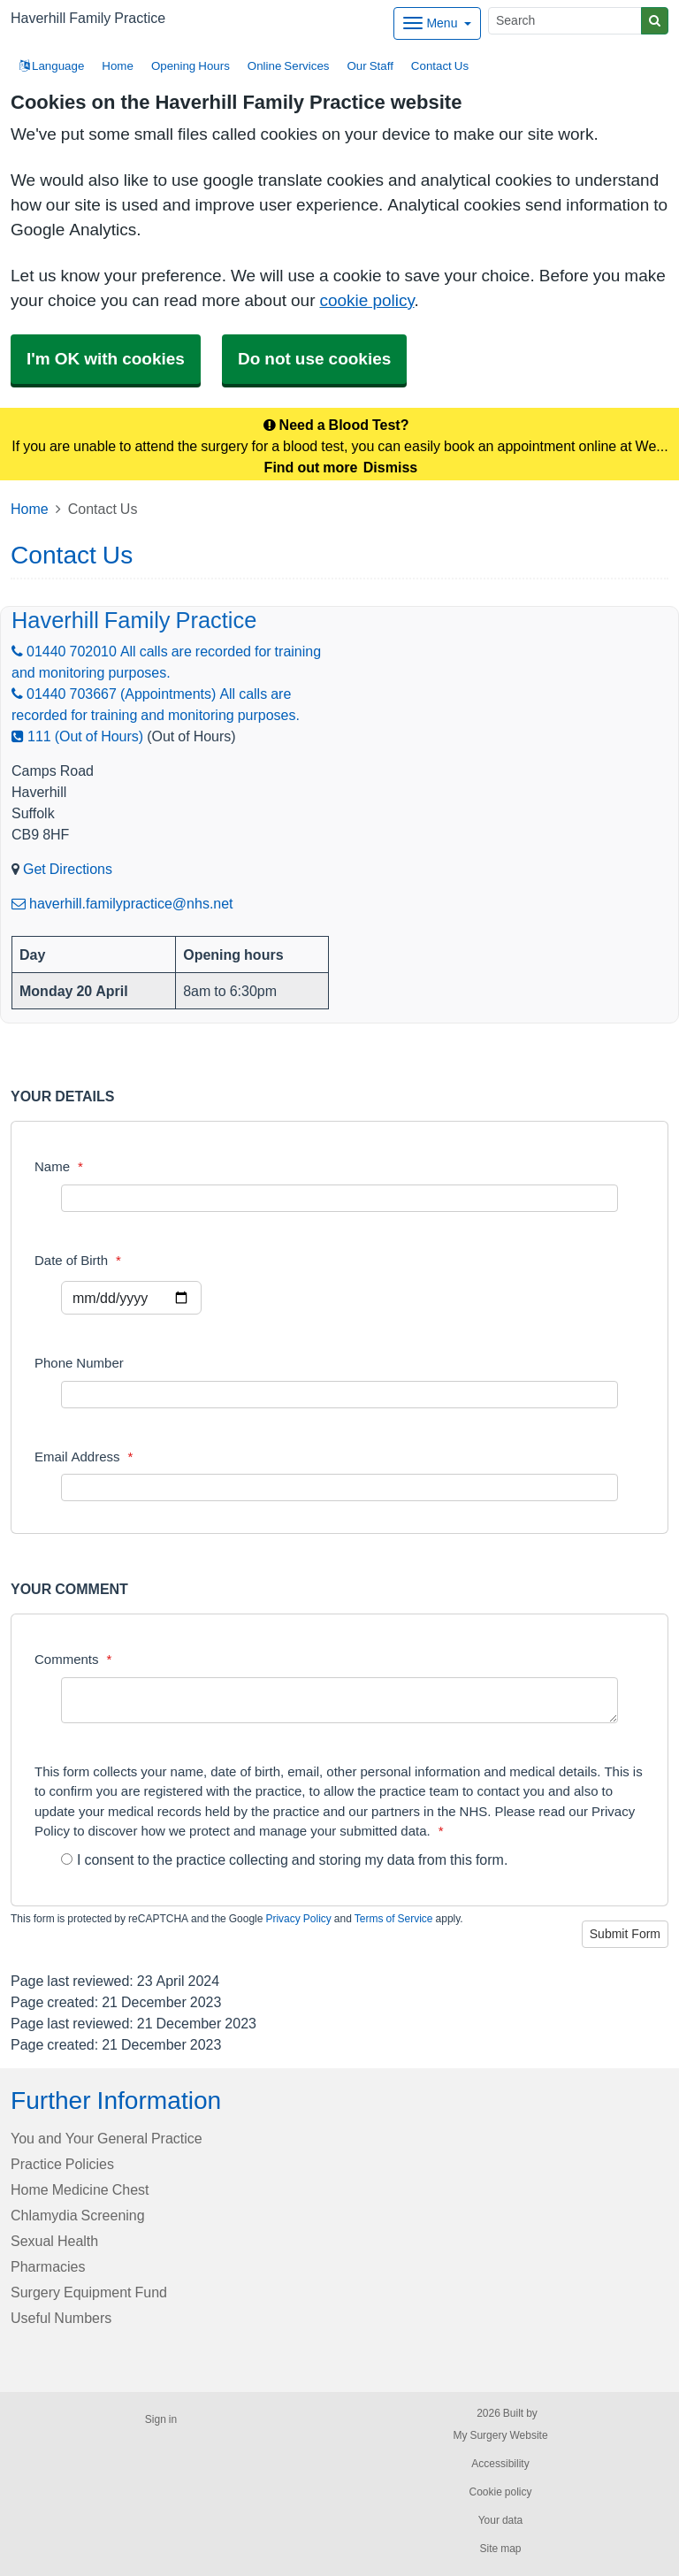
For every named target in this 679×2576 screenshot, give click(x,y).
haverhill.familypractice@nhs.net (122, 903)
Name (58, 1166)
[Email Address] (339, 1487)
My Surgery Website (500, 2435)
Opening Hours (190, 66)
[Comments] (339, 1700)
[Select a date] (131, 1298)
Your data (500, 2520)
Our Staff (370, 66)
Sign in (161, 2419)
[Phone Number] (339, 1394)
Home (118, 66)
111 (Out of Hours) (77, 736)
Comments (72, 1659)
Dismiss (390, 467)
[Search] (565, 20)
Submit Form (625, 1934)
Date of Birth (77, 1260)
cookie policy (366, 300)
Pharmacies (48, 2266)
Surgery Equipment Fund (89, 2292)
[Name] (339, 1198)
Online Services (289, 66)
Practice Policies (62, 2164)
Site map (500, 2548)
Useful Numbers (61, 2318)
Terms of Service (394, 1918)
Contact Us (440, 66)
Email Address (83, 1456)
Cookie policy (500, 2492)
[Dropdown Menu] (437, 23)
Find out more (311, 467)
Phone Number (79, 1362)
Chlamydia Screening (78, 2215)
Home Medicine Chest (80, 2189)
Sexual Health (54, 2241)
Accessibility (500, 2463)
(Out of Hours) (191, 736)
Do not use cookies (314, 358)
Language (51, 66)
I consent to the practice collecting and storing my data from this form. (284, 1859)
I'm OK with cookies (106, 358)
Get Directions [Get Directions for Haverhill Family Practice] (67, 869)
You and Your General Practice (106, 2138)
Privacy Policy (298, 1918)
